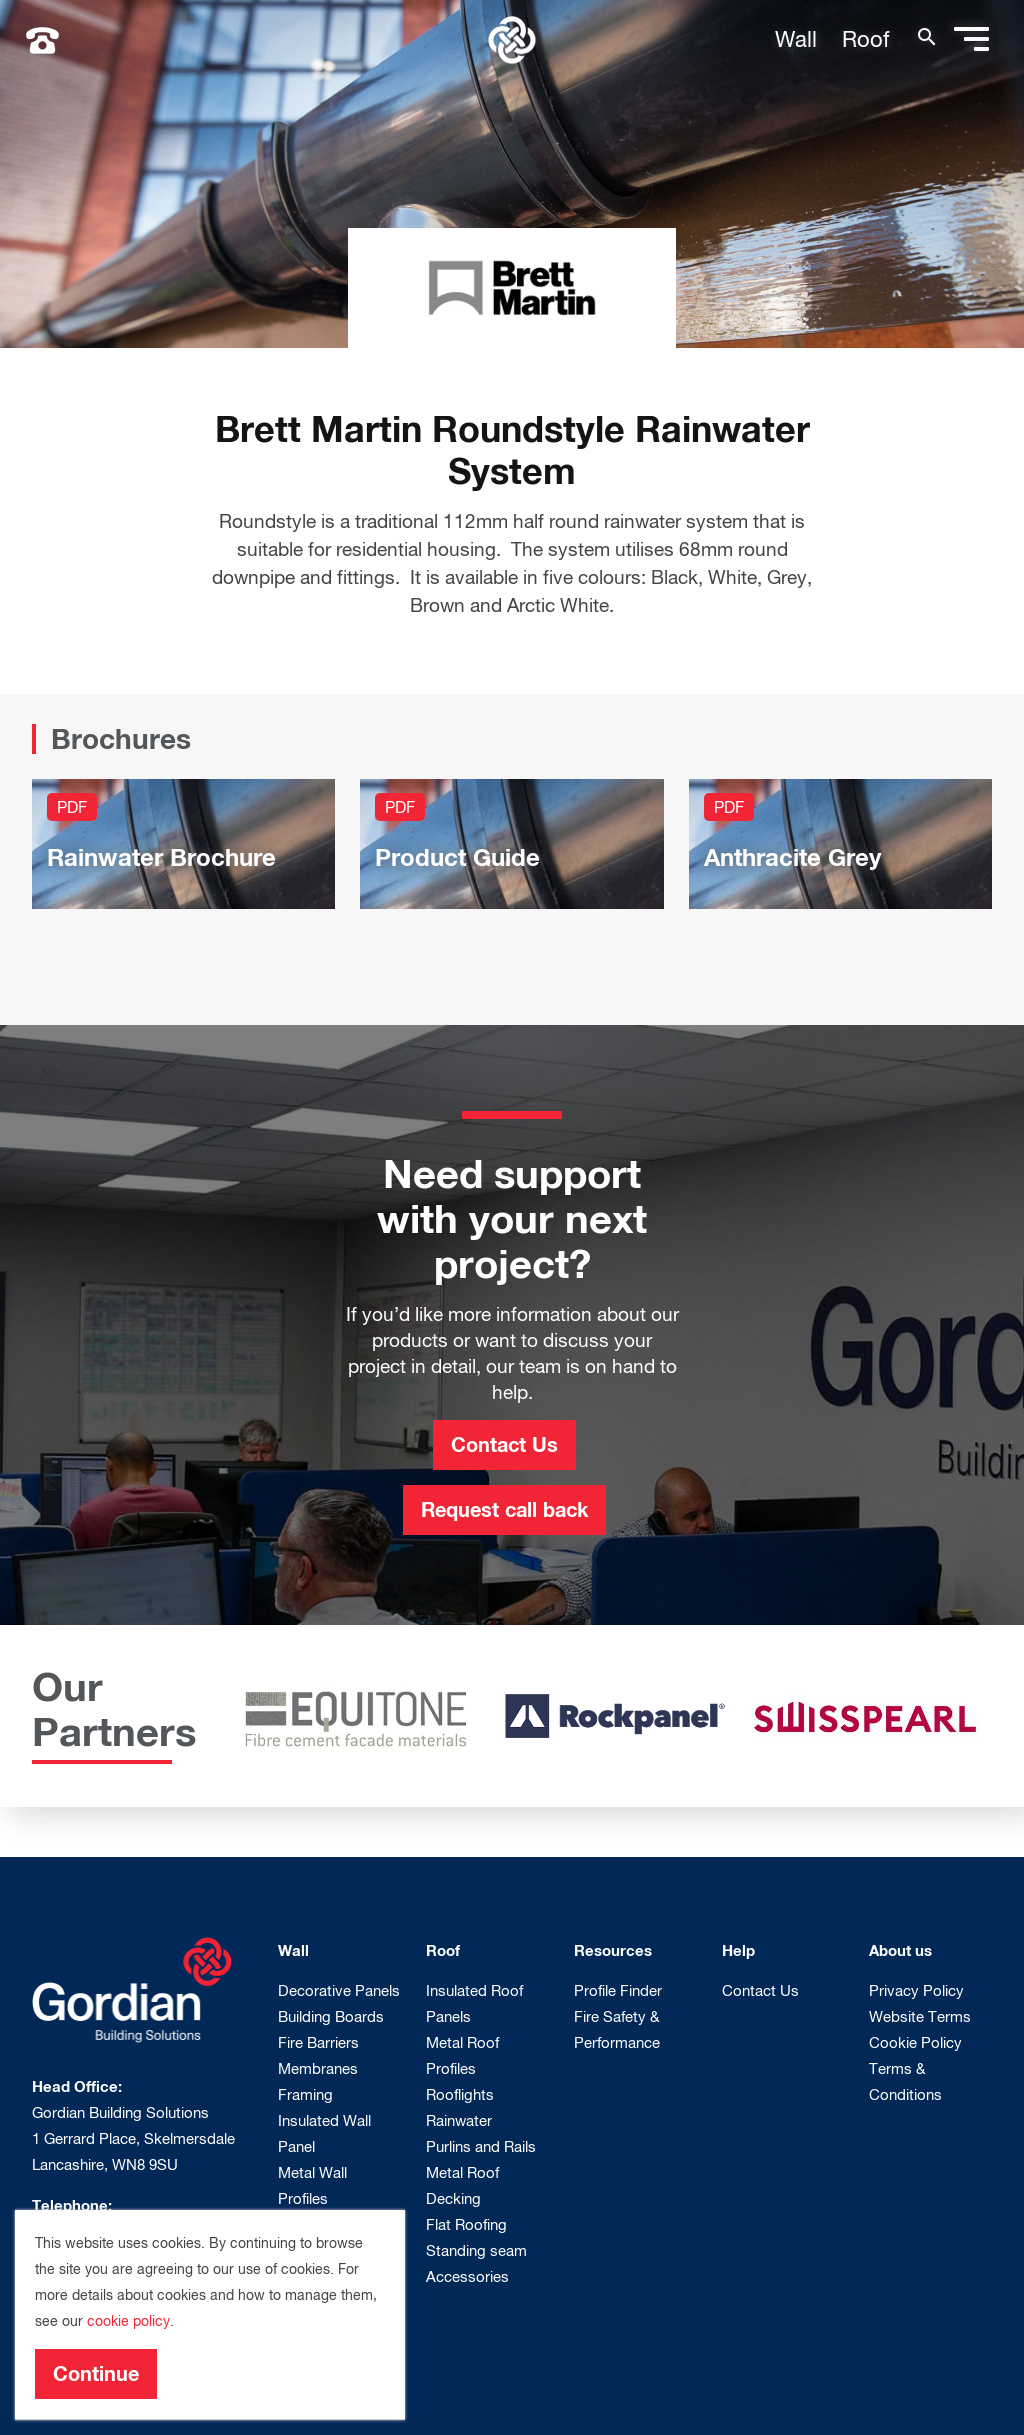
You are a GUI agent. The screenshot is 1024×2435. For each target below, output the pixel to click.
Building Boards (331, 2016)
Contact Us (504, 1444)
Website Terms (920, 2016)
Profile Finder (618, 1990)
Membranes (318, 2068)
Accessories (467, 2276)
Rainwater (459, 2120)
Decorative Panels (339, 1990)
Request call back (504, 1509)
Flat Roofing (466, 2224)
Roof (866, 39)
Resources (613, 1950)
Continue (96, 2373)
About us (900, 1950)
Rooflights (460, 2094)
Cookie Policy (915, 2042)
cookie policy (128, 2321)
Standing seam (476, 2250)
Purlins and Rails (481, 2146)
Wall (796, 39)
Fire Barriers (318, 2042)
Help (738, 1950)
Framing (305, 2094)
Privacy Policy (916, 1990)
